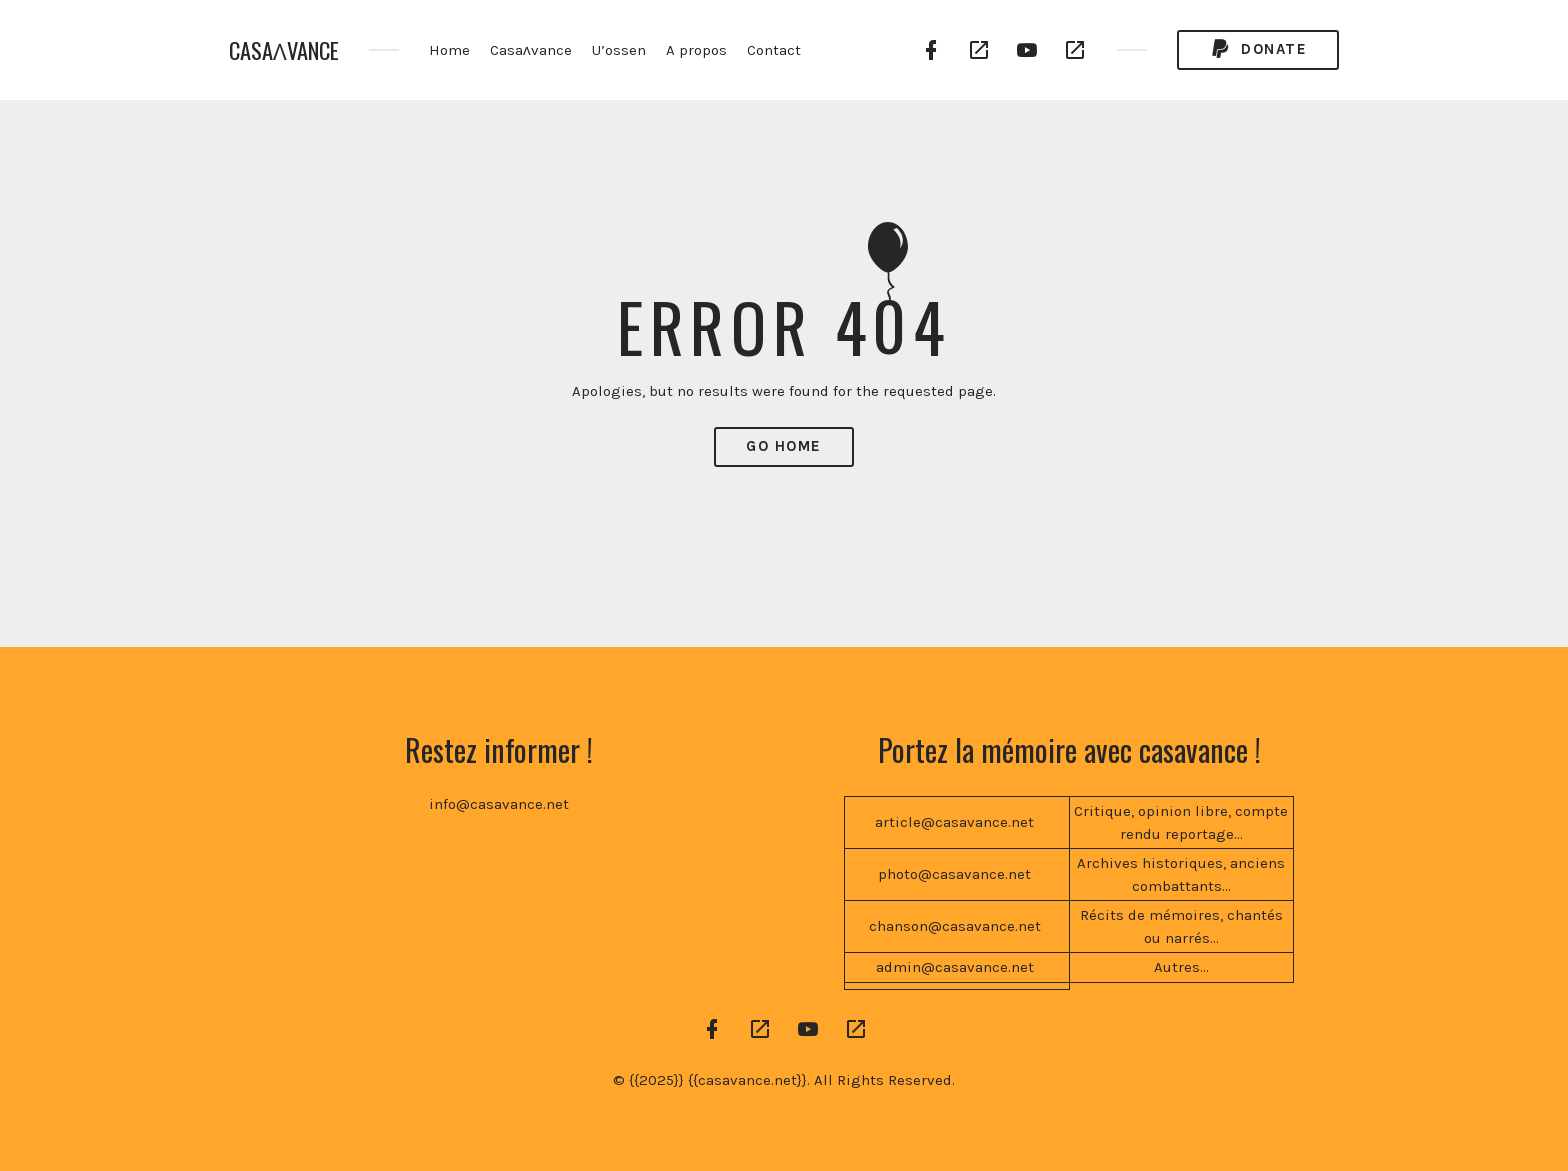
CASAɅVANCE (284, 50)
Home (449, 50)
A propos (696, 50)
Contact (774, 50)
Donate (1258, 49)
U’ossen (619, 50)
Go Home (784, 446)
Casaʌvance (531, 50)
